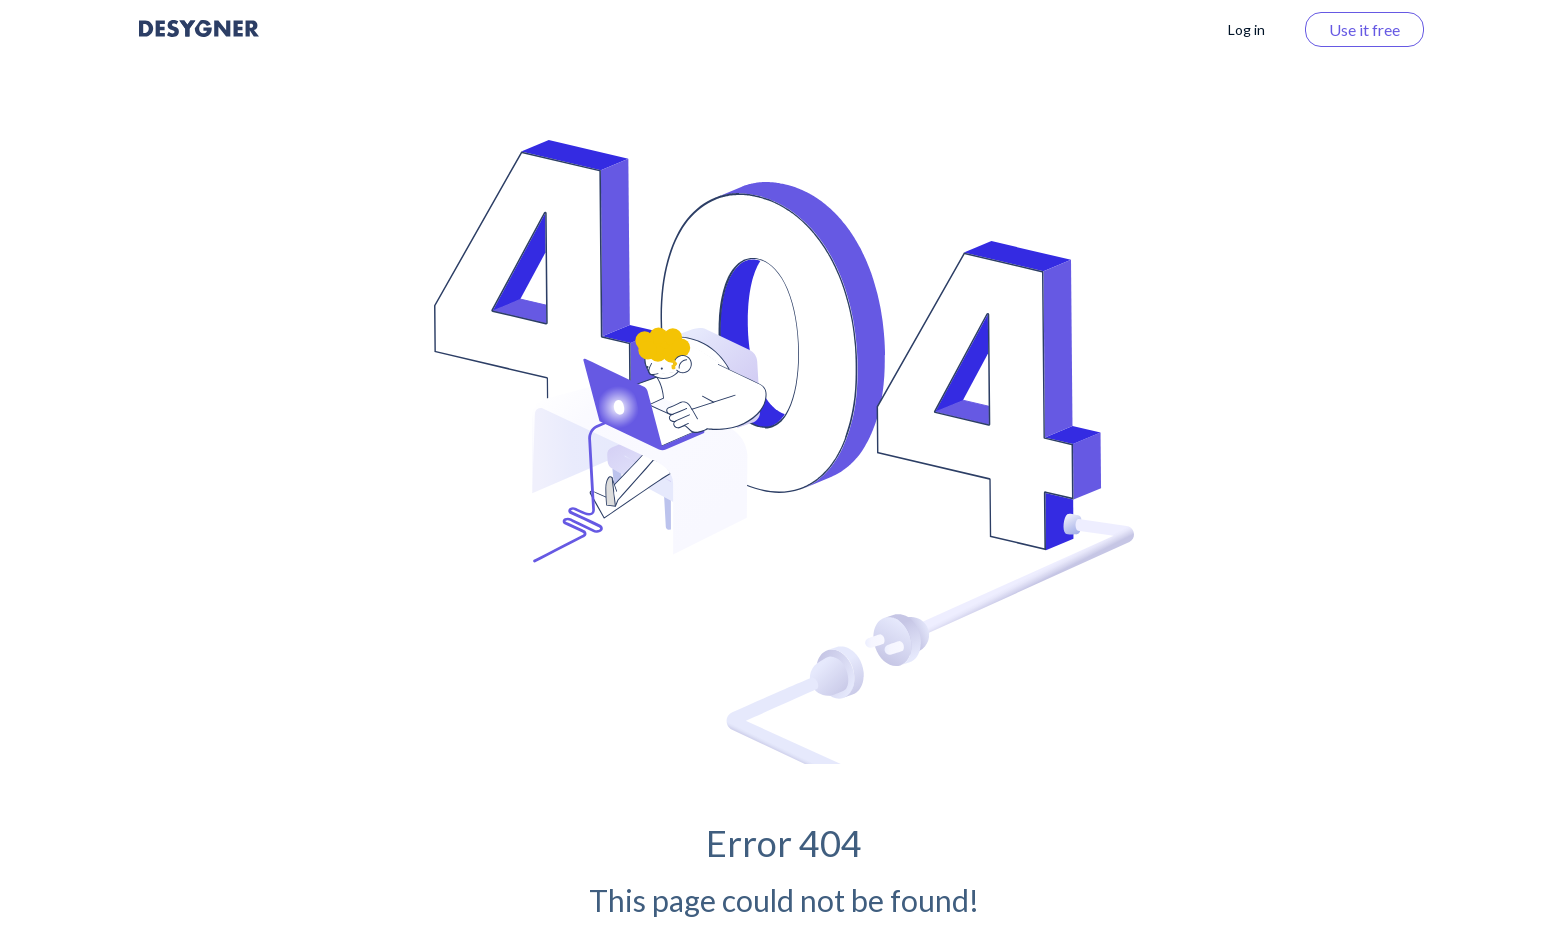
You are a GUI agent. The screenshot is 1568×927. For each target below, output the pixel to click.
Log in (1246, 29)
